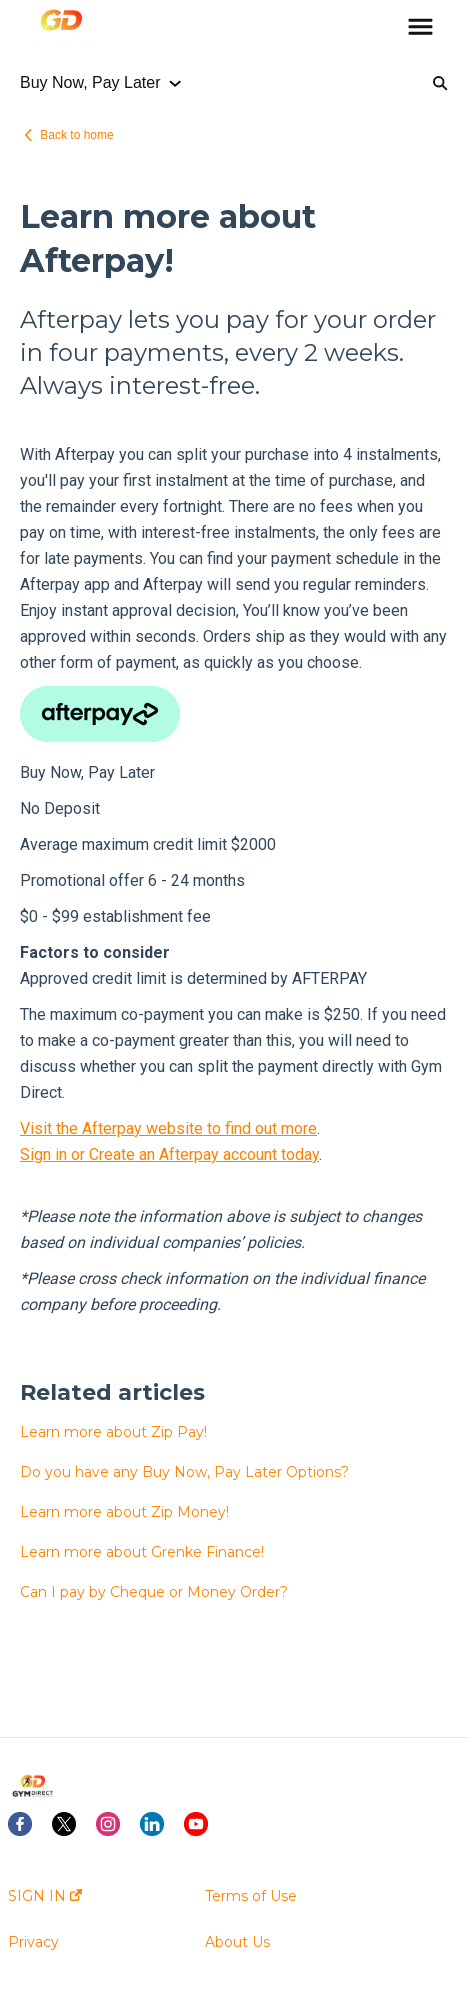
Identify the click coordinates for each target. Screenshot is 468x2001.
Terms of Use (251, 1896)
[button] (420, 28)
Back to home (76, 135)
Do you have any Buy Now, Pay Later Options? (184, 1472)
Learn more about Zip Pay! (113, 1432)
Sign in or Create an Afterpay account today (169, 1154)
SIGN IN (45, 1896)
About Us (237, 1942)
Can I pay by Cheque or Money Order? (154, 1592)
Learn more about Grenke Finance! (142, 1552)
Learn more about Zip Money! (124, 1512)
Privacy (33, 1942)
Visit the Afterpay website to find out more (168, 1128)
